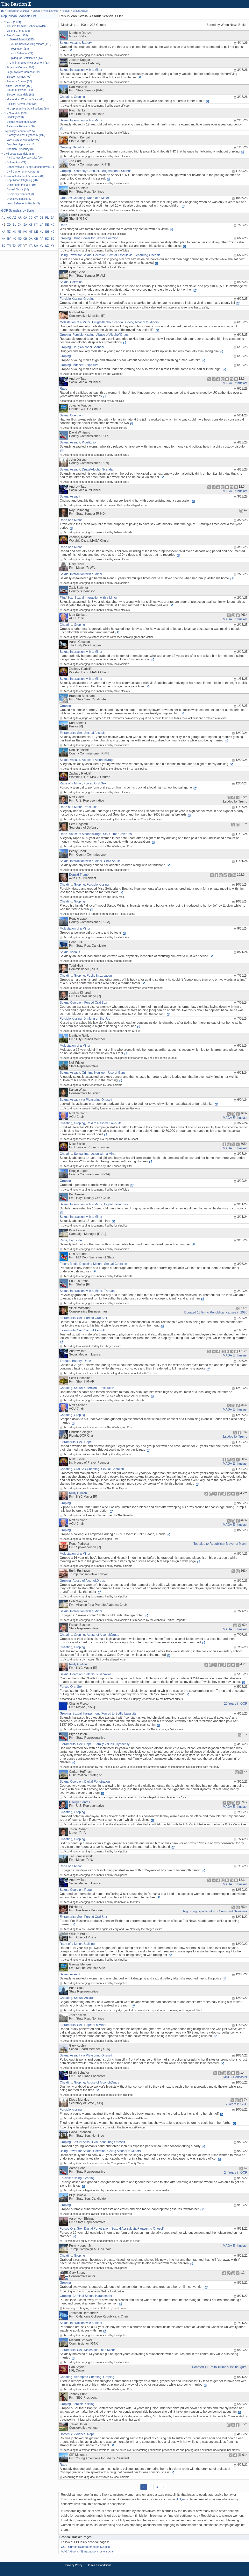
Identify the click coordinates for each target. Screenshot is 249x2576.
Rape (63, 225)
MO (25, 232)
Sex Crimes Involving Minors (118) (30, 44)
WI (47, 246)
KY (36, 225)
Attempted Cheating (87, 2377)
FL (47, 218)
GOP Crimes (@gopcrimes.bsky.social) (86, 2546)
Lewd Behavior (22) (21, 53)
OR (36, 239)
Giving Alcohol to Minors (142, 322)
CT (36, 218)
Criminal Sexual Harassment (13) (30, 62)
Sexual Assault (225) (22, 39)
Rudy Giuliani (78, 1493)
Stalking (89, 1943)
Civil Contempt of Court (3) (23, 171)
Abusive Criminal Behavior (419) (26, 26)
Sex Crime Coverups (117, 834)
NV (41, 232)
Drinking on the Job (96, 1018)
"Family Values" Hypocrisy (111, 1744)
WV (41, 246)
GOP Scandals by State (17, 210)
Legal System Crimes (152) (23, 72)
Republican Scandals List (18, 16)
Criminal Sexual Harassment (92, 2295)
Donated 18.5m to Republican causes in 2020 (215, 1312)
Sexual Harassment (86, 1713)
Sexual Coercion (71, 282)
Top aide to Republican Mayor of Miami (220, 1543)
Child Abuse (112, 861)
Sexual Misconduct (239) (22, 121)
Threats (109, 1290)
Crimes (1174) (12, 22)
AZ (14, 218)
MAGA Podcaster (235, 2077)
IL (14, 225)
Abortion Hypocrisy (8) (20, 149)
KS (30, 225)
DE (41, 218)
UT (20, 246)
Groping (79, 96)
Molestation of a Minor (75, 322)
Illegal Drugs (81, 147)
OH (25, 239)
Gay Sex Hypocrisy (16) (21, 144)
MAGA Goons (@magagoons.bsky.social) (88, 2551)
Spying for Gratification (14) (26, 58)
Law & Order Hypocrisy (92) (23, 139)
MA (3, 232)
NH (47, 232)
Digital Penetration (117, 1204)
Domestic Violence (72, 2434)
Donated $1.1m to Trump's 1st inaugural (219, 2367)
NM (3, 239)
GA (52, 218)
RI (47, 239)
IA (25, 225)
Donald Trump (79, 874)
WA (36, 246)
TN (9, 246)
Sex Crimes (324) (17, 35)
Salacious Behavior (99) (21, 126)
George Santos (79, 1802)
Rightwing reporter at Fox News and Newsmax (215, 1911)
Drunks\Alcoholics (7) (19, 198)
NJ (52, 232)
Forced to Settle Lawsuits (118, 1713)
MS (20, 232)
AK (9, 218)
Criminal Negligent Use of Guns (103, 1072)
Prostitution (89, 442)
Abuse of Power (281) (20, 89)
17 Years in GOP (235, 2104)
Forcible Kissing (71, 298)
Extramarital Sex (71, 732)
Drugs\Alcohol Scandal (116, 171)
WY (52, 246)
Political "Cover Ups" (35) (22, 103)
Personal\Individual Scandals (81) (24, 176)
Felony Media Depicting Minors (81, 1263)
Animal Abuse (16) (18, 189)
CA (25, 218)
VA (30, 246)
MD (52, 225)
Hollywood (183, 2499)
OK (30, 239)
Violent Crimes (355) (19, 30)
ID (9, 225)
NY (9, 239)
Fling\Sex (66, 597)
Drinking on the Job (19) (21, 184)
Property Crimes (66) (19, 81)
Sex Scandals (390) (15, 113)
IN (20, 225)
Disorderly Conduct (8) (20, 194)
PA (41, 239)
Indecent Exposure (85, 365)
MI (9, 232)
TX (14, 246)
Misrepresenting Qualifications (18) (28, 108)
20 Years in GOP (235, 1703)
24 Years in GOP (235, 2172)
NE (36, 232)
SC (52, 239)
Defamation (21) (16, 162)
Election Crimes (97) (19, 76)
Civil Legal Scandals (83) (19, 153)
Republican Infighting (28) (22, 180)
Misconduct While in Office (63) (25, 99)
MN (14, 232)
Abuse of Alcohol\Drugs (112, 334)
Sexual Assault (70, 42)
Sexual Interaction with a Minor (81, 69)
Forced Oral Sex (95, 783)
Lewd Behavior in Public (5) (23, 203)
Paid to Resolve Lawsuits (104, 1123)
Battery (87, 42)
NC (14, 239)
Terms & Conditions (99, 2565)
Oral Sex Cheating (72, 198)
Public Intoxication (99, 975)
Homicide (75, 1240)
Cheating (66, 96)
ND (20, 239)
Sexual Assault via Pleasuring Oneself (133, 255)
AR (20, 218)
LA (41, 225)
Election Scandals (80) (20, 94)
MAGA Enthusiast (235, 383)
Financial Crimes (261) (20, 67)
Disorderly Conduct (86, 171)
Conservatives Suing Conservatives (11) (31, 166)
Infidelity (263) (15, 117)
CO (30, 218)
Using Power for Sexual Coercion (95, 238)
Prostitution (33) (19, 48)
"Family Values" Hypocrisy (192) (26, 135)
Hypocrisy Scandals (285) (19, 131)
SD (3, 246)
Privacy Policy (73, 2565)
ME (47, 225)
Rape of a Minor (98, 198)
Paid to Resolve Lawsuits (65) (25, 157)
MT (30, 232)
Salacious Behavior (97, 1674)
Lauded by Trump (235, 1436)
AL (3, 218)
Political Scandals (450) (18, 86)
